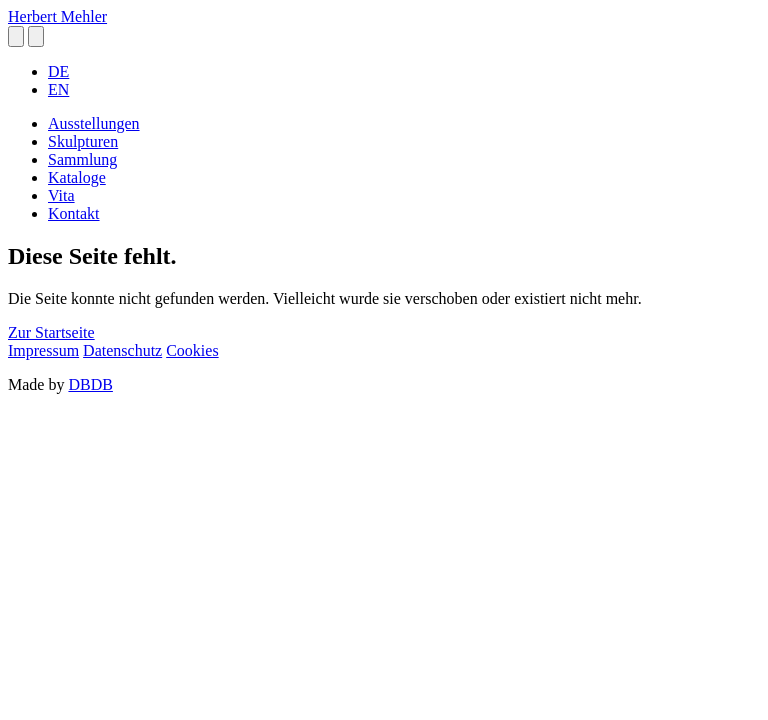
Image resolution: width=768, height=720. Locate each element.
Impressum (43, 350)
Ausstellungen (94, 123)
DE (58, 71)
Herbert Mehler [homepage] (57, 16)
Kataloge (77, 177)
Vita (61, 195)
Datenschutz (122, 350)
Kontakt (74, 213)
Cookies (192, 350)
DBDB (90, 384)
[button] (16, 36)
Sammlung (82, 159)
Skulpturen (83, 141)
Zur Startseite (51, 332)
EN (58, 89)
